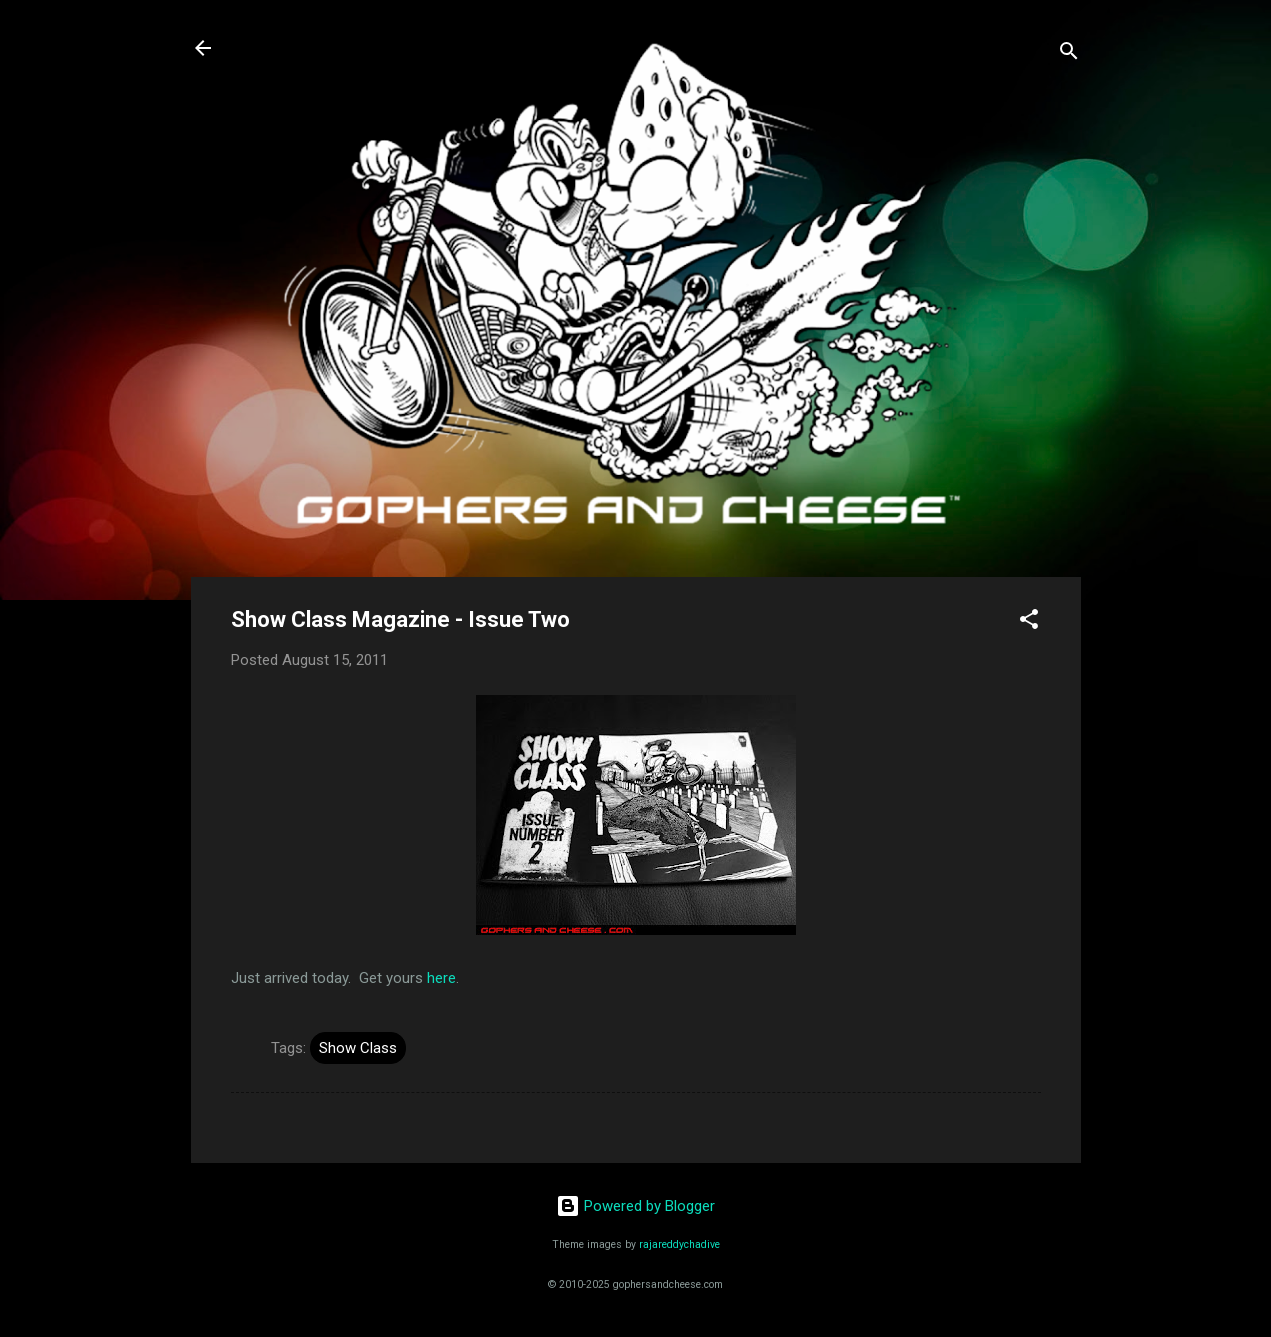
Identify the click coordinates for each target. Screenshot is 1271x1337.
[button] (1029, 622)
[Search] (1069, 54)
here (441, 978)
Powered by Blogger (635, 1206)
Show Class (358, 1048)
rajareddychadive (679, 1244)
